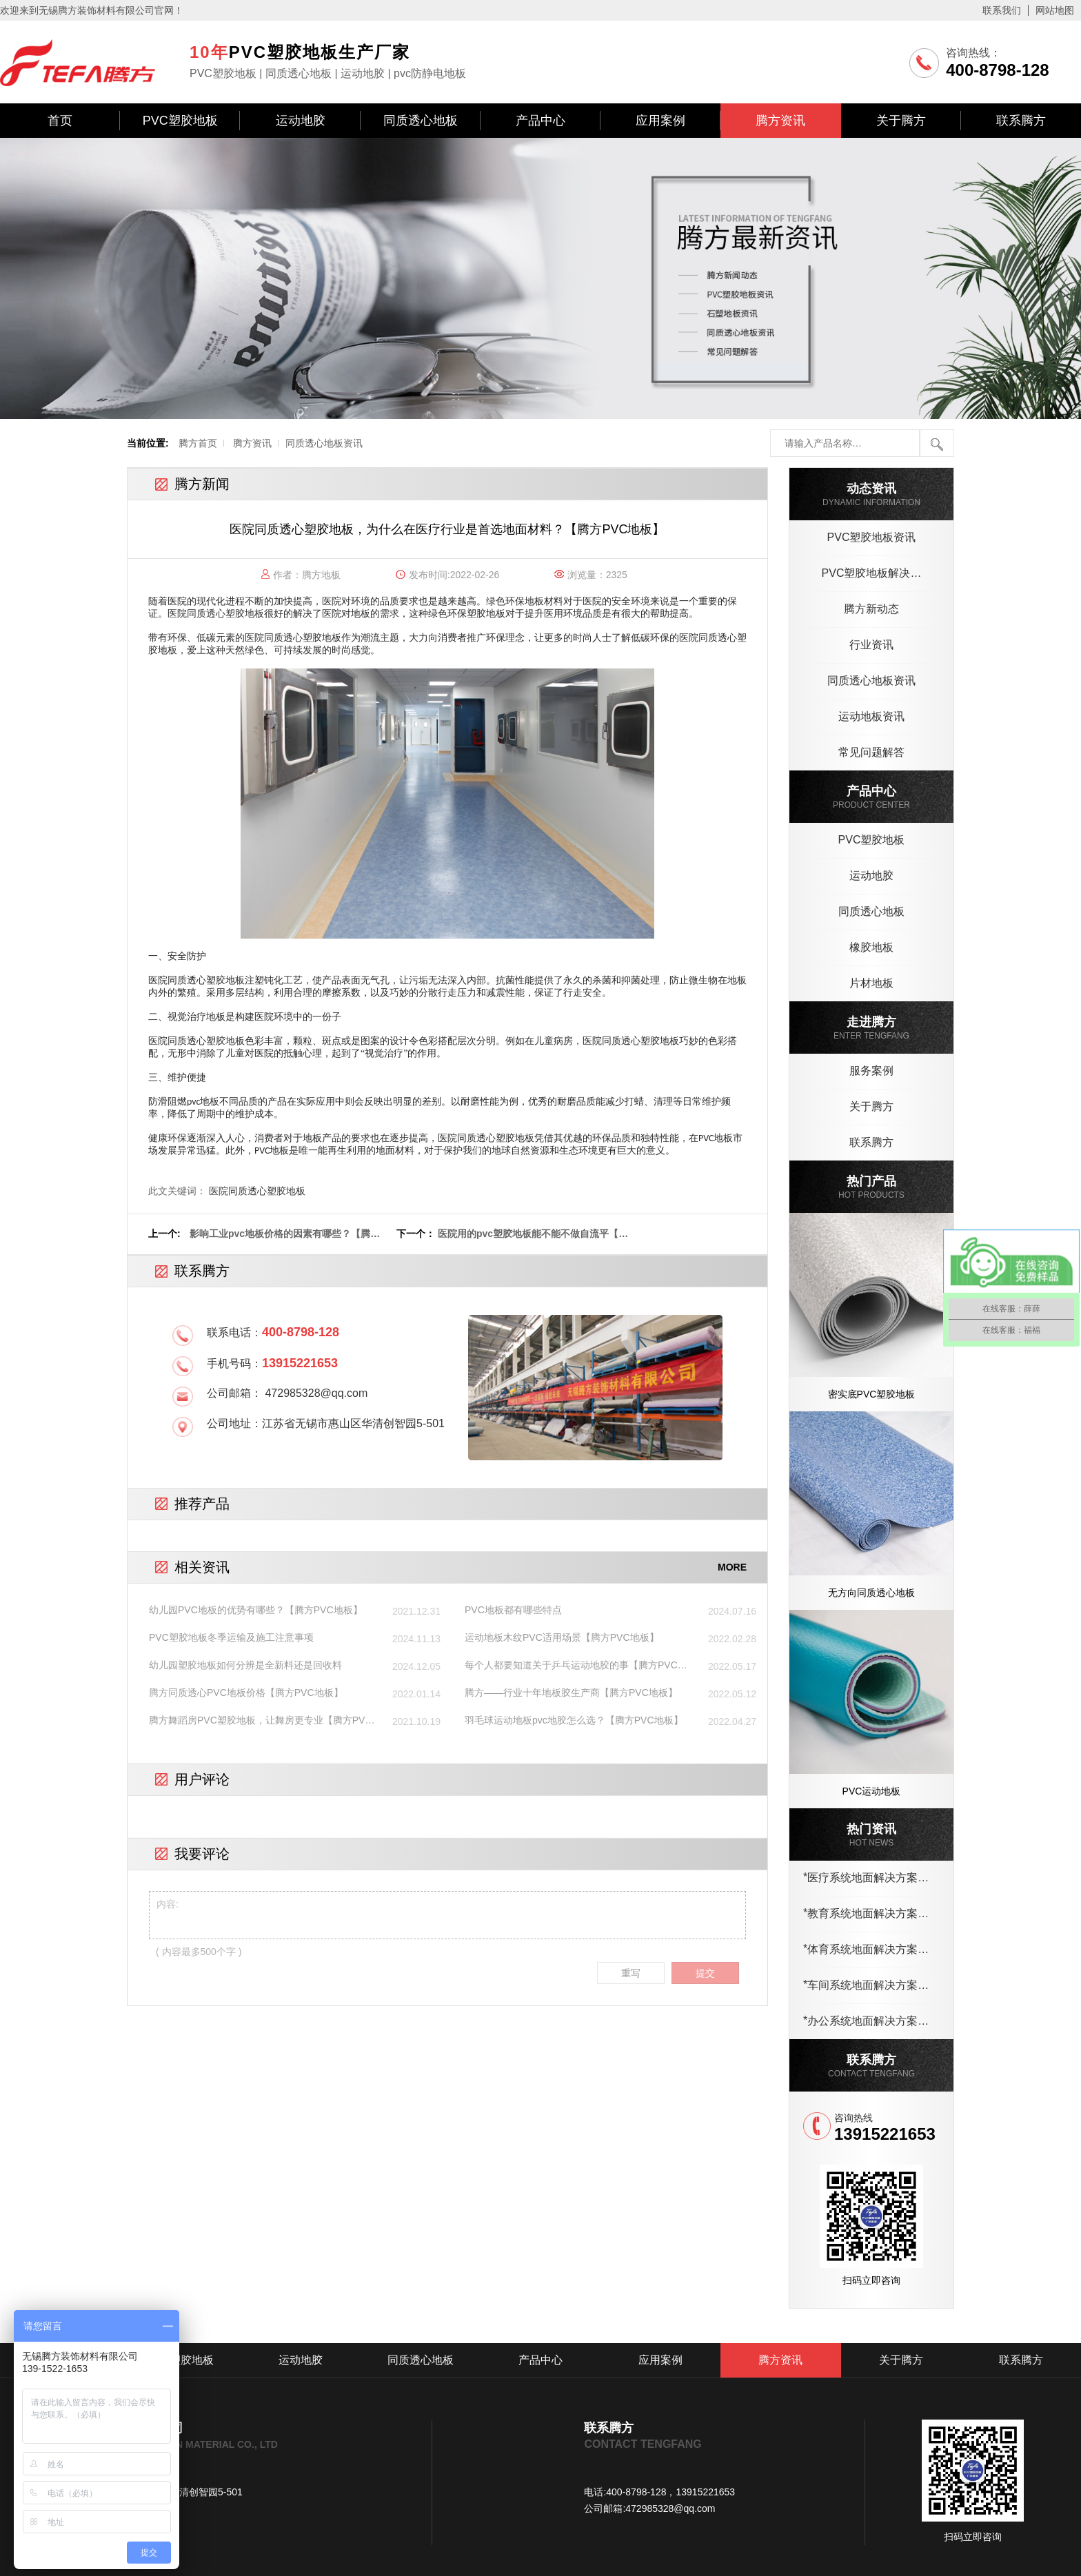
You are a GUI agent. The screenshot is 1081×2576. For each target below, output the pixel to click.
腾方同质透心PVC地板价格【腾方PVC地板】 (246, 1692)
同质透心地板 (420, 120)
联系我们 (1001, 10)
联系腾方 (1021, 120)
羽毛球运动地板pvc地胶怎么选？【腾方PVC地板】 (574, 1720)
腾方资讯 (780, 120)
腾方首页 (198, 443)
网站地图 (1054, 10)
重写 (630, 1973)
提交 (705, 1973)
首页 (60, 120)
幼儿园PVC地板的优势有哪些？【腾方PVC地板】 (256, 1609)
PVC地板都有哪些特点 (513, 1609)
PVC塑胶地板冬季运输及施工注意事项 (231, 1637)
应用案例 (660, 120)
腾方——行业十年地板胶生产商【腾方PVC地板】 (571, 1692)
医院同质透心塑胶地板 (216, 614)
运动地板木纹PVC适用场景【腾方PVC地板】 (562, 1637)
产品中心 (540, 120)
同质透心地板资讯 (324, 443)
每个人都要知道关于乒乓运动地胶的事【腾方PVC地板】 (576, 1665)
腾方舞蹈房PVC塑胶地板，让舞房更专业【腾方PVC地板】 (260, 1721)
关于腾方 (901, 120)
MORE (732, 1567)
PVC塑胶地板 (180, 120)
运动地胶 (300, 120)
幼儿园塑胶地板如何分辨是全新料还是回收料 (245, 1664)
